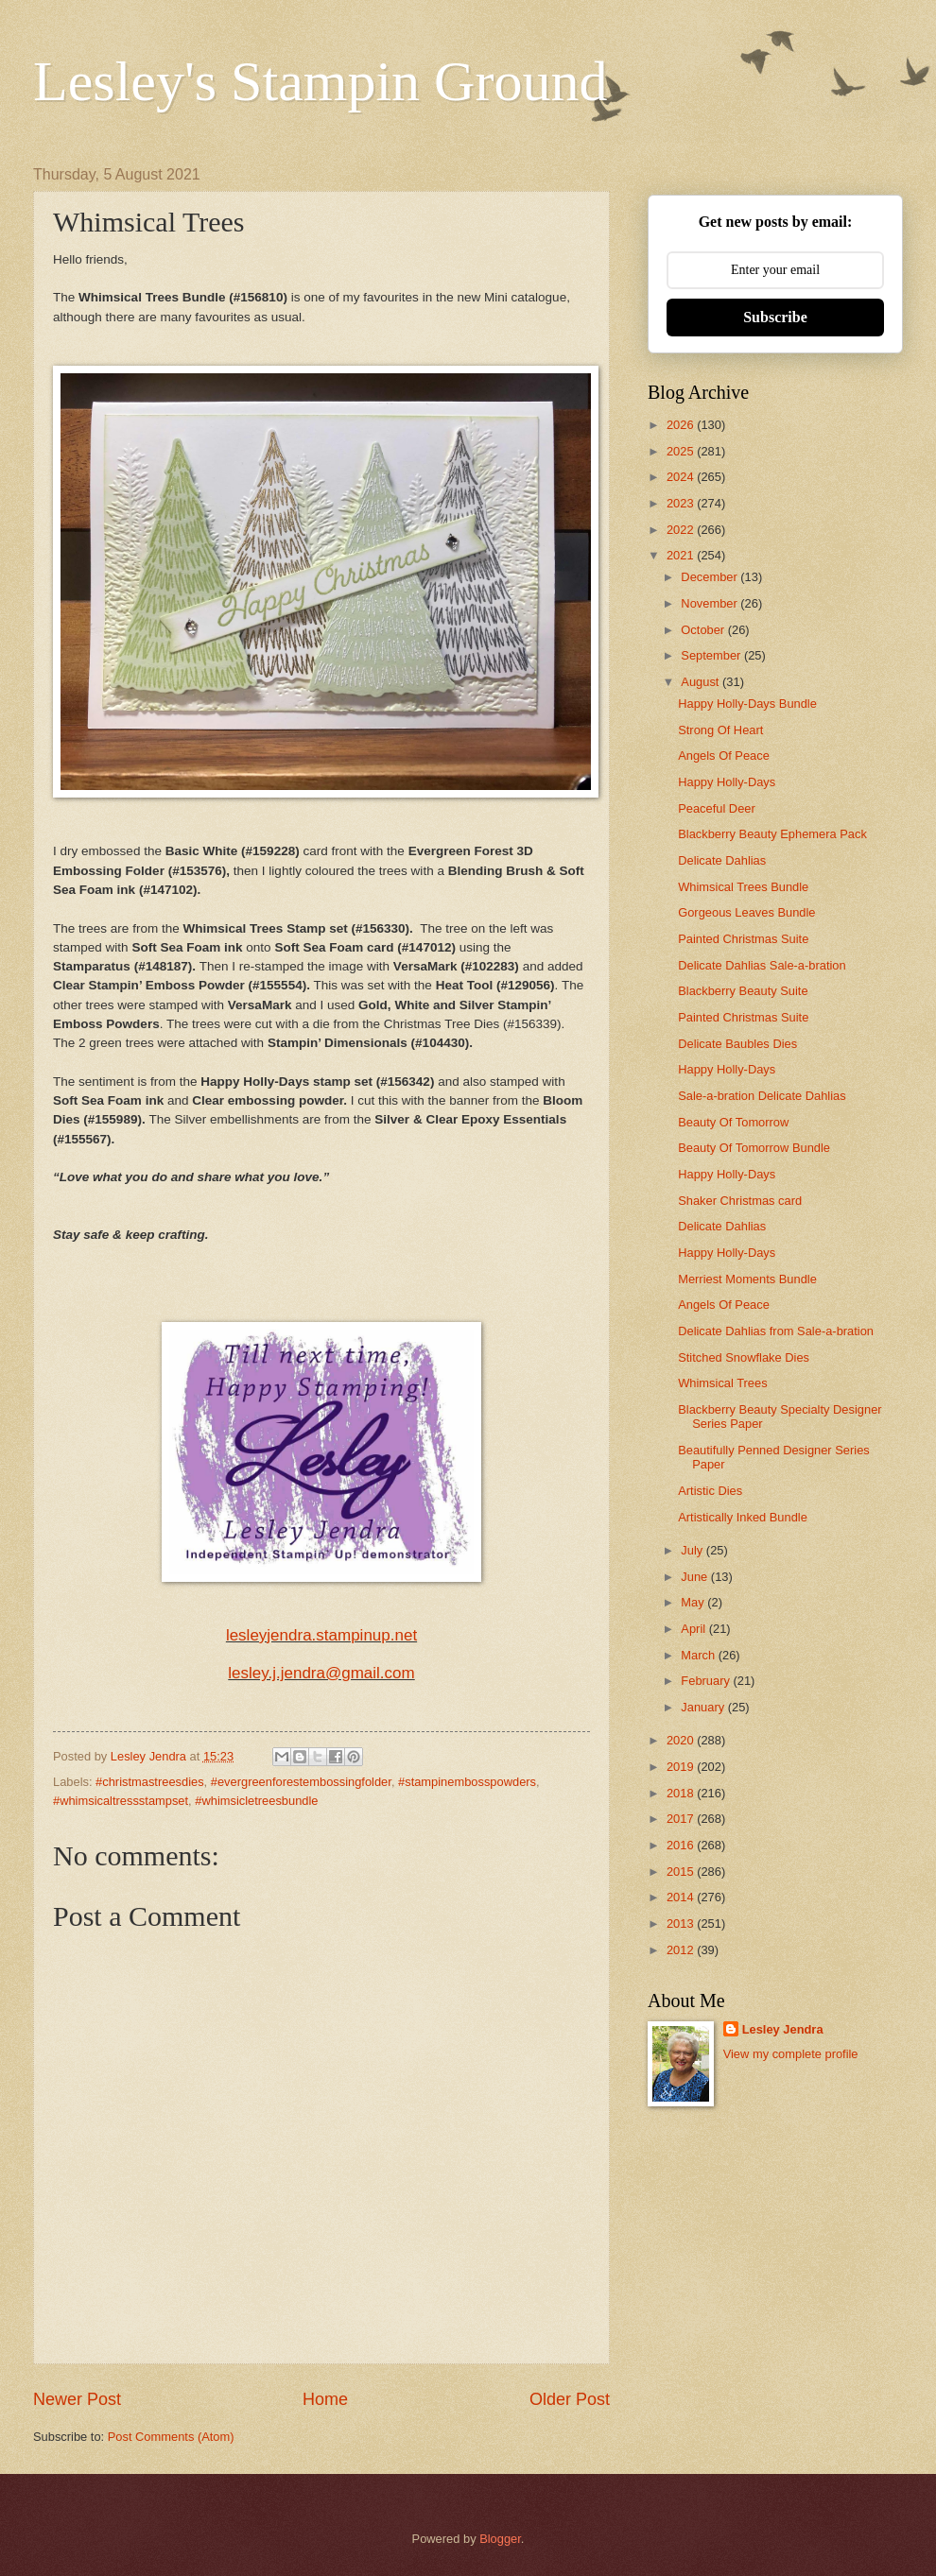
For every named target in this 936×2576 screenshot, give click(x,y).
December (710, 577)
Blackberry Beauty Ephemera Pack (772, 834)
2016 (682, 1845)
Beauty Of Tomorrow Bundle (754, 1148)
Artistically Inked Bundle (742, 1517)
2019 (682, 1767)
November (710, 603)
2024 (682, 477)
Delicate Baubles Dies (737, 1044)
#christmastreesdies (149, 1782)
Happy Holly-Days (726, 782)
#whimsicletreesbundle (256, 1801)
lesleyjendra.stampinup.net (321, 1635)
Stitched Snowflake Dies (743, 1357)
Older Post (569, 2399)
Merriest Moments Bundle (747, 1279)
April (694, 1629)
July (693, 1550)
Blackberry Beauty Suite (742, 991)
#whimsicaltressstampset (120, 1801)
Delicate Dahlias (722, 860)
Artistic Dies (710, 1491)
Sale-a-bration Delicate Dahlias (761, 1096)
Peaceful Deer (716, 808)
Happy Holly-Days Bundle (747, 703)
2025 (682, 451)
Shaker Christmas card (740, 1201)
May (694, 1602)
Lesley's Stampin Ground (320, 81)
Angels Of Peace (724, 755)
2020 (682, 1740)
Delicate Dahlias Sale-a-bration (761, 965)
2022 (682, 530)
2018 (682, 1793)
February (707, 1681)
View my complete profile (790, 2054)
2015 (682, 1871)
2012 (682, 1950)
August (701, 682)
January (704, 1707)
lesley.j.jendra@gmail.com (321, 1673)
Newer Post (77, 2399)
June (696, 1577)
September (712, 655)
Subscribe (775, 317)
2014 (682, 1897)
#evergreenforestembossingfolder (301, 1782)
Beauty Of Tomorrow (733, 1122)
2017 (682, 1819)
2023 (682, 503)
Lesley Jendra (782, 2029)
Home (325, 2399)
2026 (682, 425)
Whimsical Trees (722, 1383)
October (704, 630)
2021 (682, 555)
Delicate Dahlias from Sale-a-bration (776, 1331)
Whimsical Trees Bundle (743, 887)
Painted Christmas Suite (743, 939)
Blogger (500, 2539)
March (699, 1655)
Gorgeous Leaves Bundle (746, 912)
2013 (682, 1923)
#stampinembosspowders (467, 1782)
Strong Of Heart (720, 730)
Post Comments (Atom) (171, 2437)
